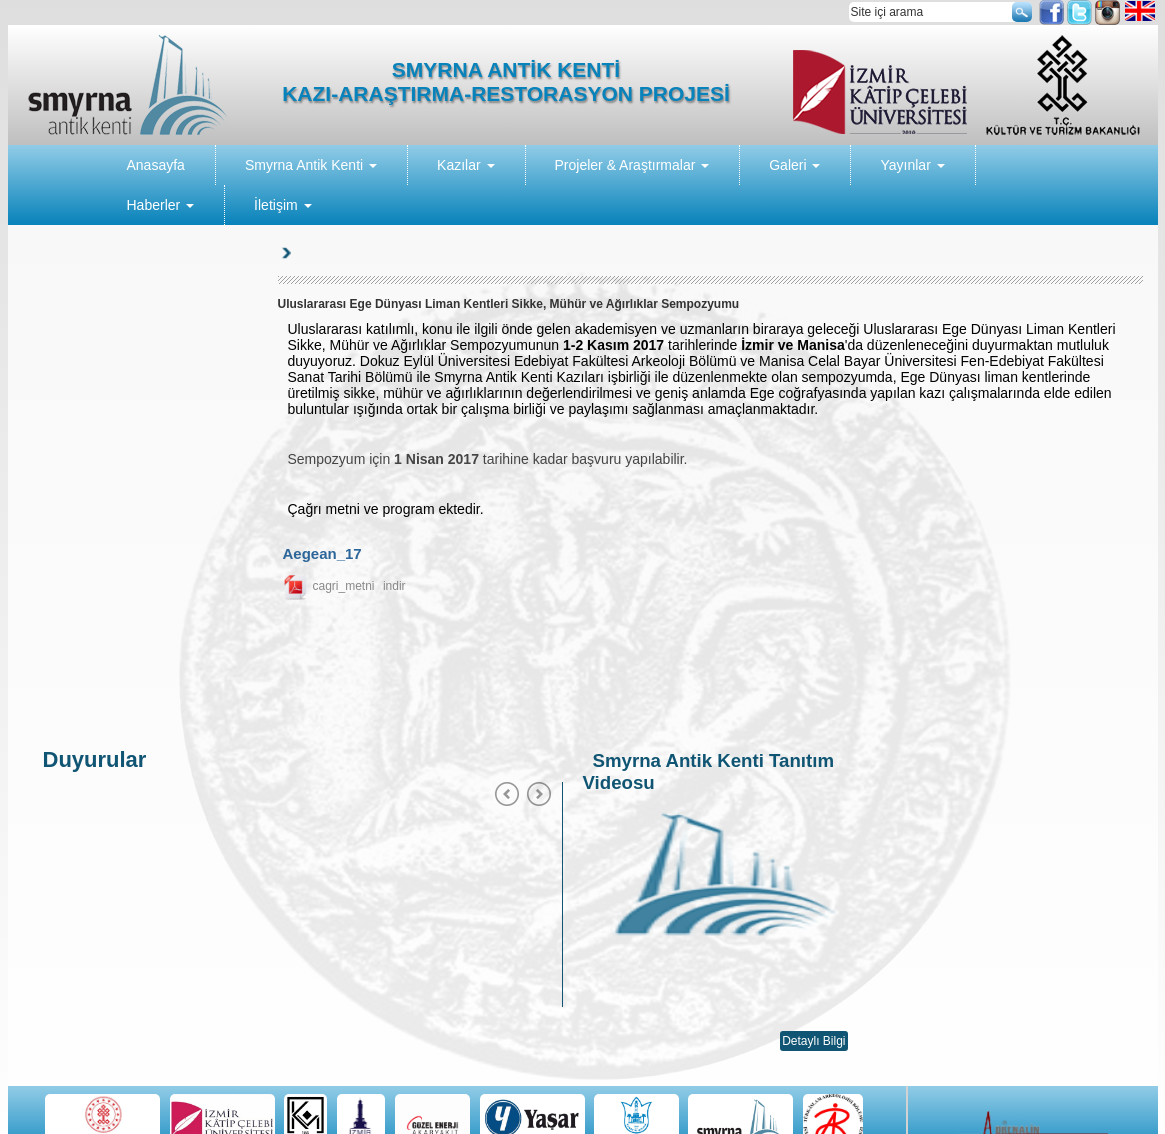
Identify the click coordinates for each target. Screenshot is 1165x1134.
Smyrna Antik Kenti (311, 165)
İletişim (282, 205)
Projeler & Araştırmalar (632, 165)
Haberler (161, 205)
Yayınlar (912, 165)
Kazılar (465, 165)
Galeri (794, 165)
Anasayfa (156, 165)
